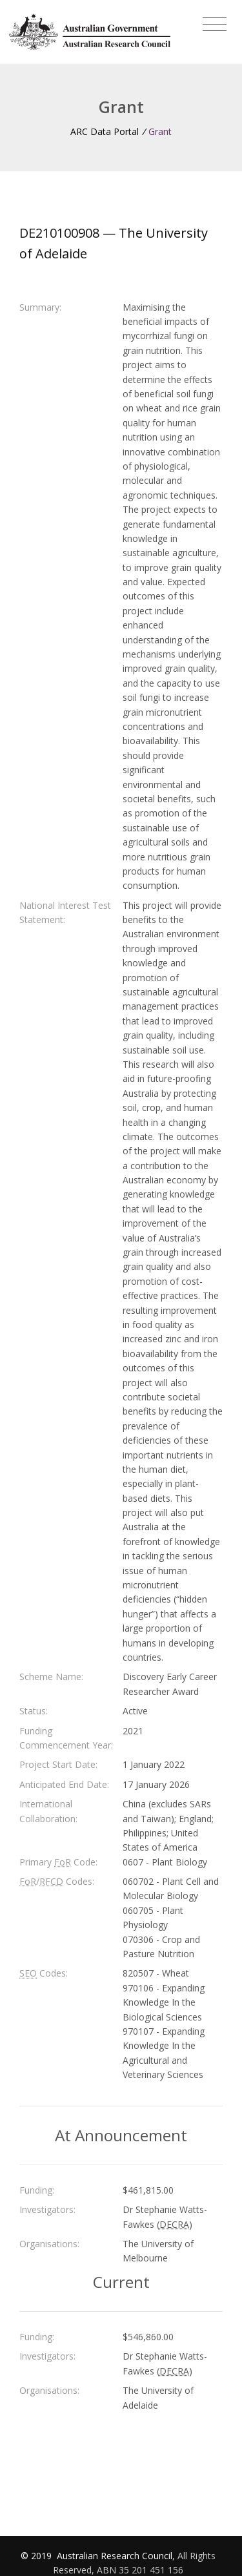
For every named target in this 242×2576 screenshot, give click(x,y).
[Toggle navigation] (214, 24)
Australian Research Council (114, 2556)
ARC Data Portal (104, 131)
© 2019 (37, 2556)
